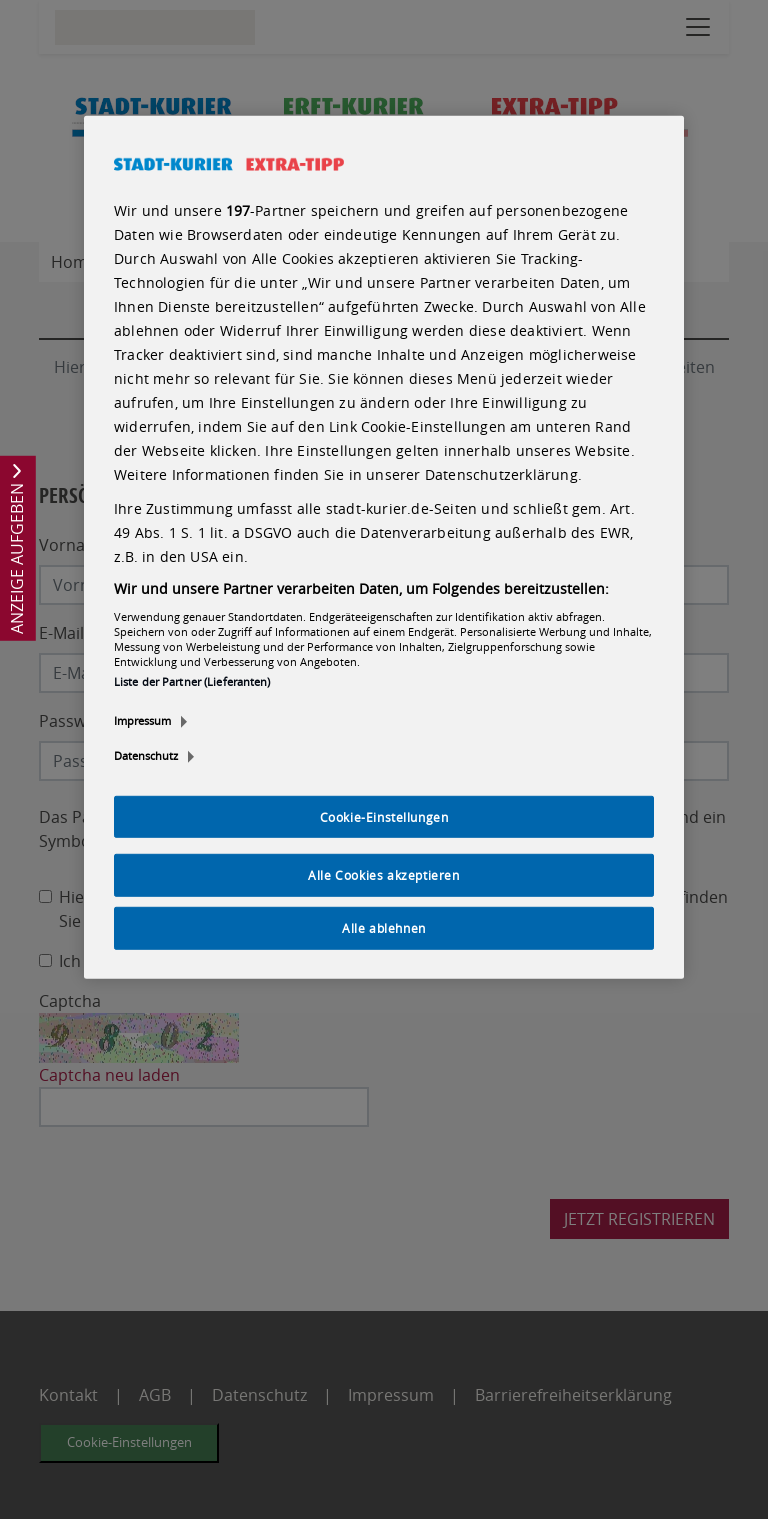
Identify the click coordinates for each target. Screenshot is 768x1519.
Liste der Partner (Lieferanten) (192, 681)
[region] (384, 547)
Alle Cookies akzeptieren (383, 875)
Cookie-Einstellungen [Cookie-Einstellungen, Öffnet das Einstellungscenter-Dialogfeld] (384, 816)
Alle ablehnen (384, 928)
